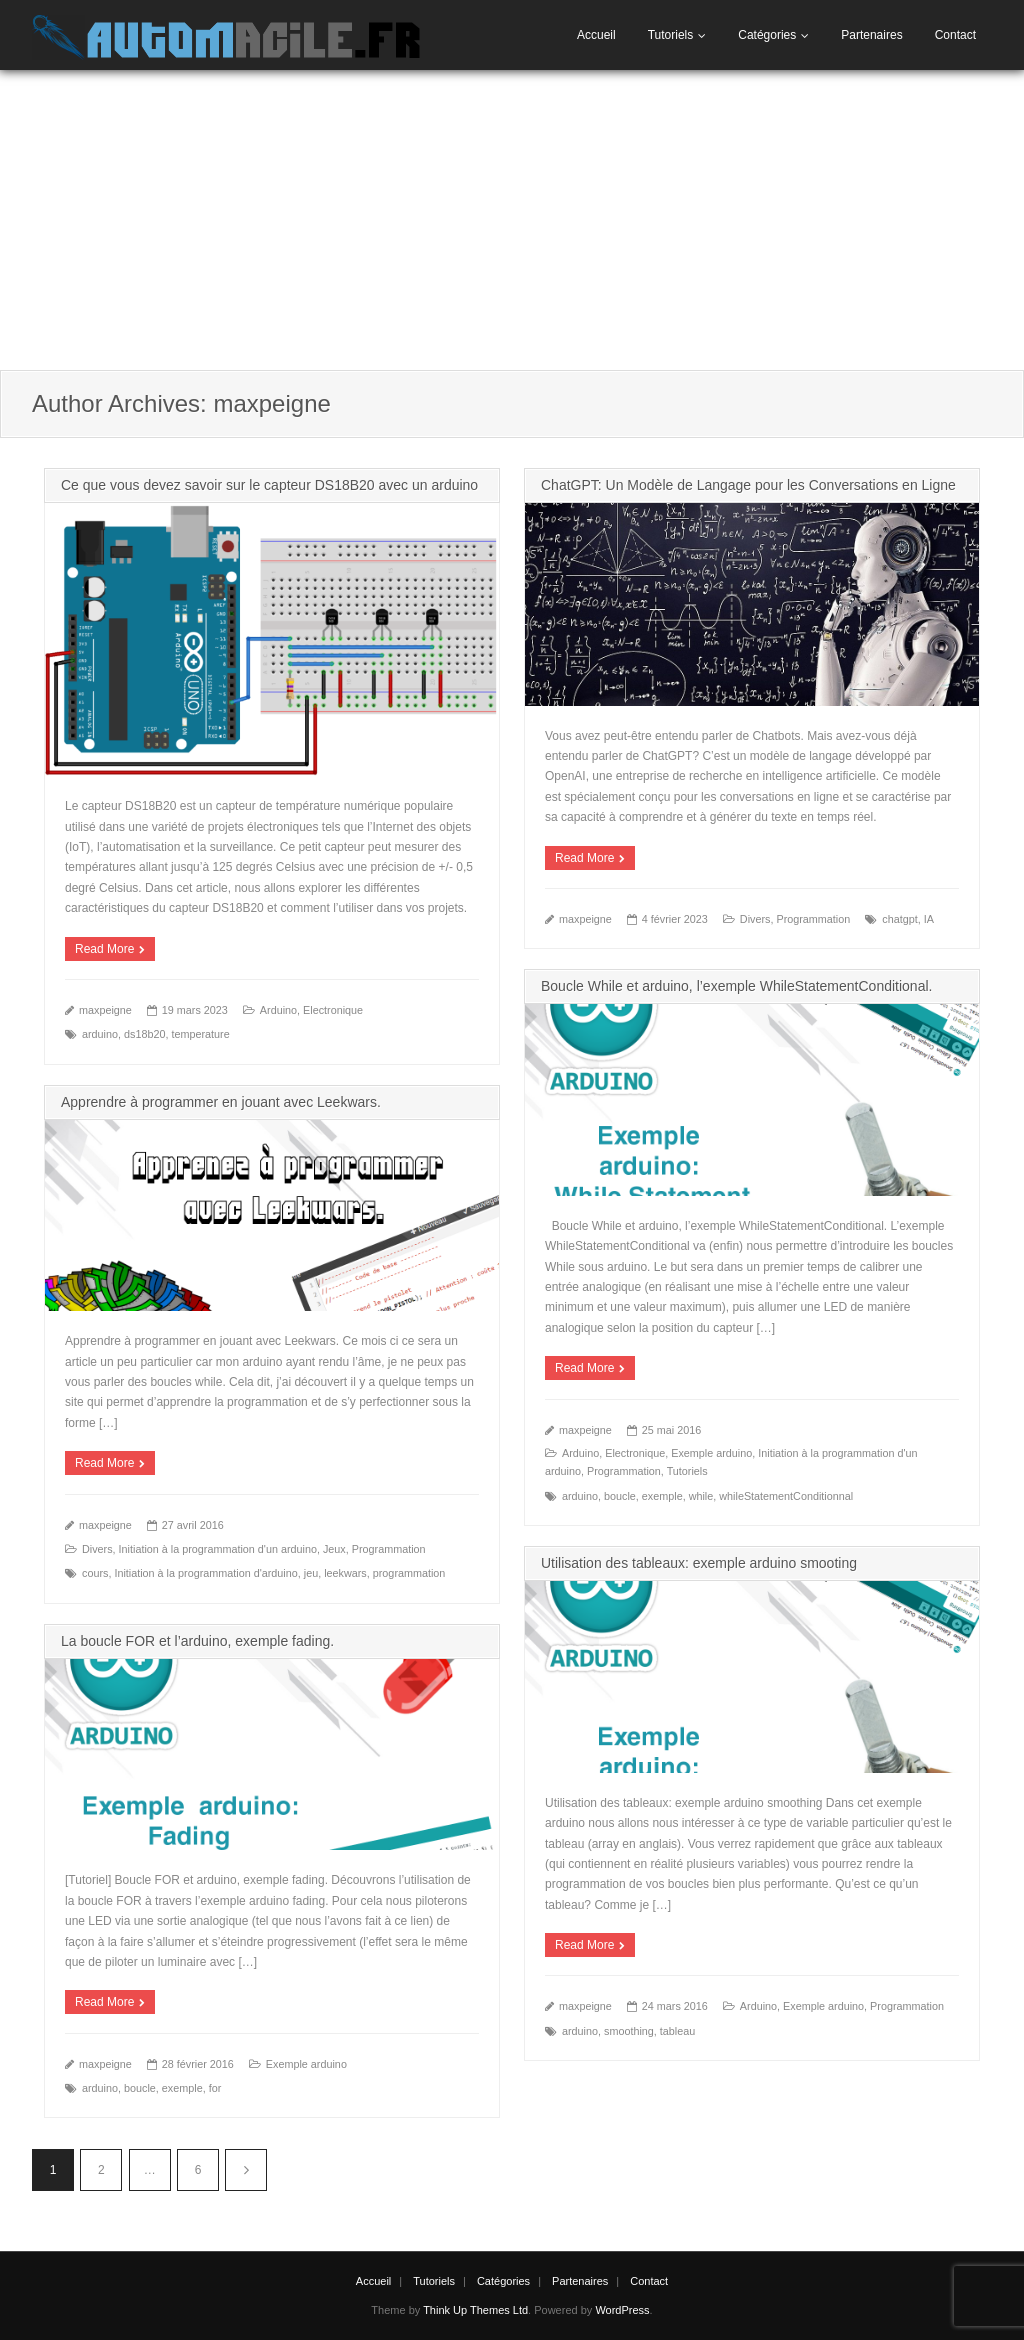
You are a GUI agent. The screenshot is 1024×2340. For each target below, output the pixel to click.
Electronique (333, 1010)
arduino (100, 1034)
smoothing (629, 2031)
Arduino (278, 1010)
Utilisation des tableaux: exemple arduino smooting (699, 1563)
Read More (104, 949)
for (215, 2088)
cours (95, 1573)
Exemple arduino (711, 1453)
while (701, 1496)
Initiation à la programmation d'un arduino (218, 1549)
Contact (955, 35)
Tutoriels (671, 35)
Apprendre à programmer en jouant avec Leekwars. (221, 1102)
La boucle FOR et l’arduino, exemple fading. (197, 1641)
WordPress (622, 2310)
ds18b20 (144, 1034)
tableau (677, 2031)
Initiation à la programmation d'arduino (205, 1573)
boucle (620, 1496)
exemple (662, 1496)
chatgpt (899, 919)
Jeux (334, 1549)
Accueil (596, 35)
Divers (755, 919)
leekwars (345, 1573)
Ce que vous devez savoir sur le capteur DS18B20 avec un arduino (269, 485)
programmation (409, 1573)
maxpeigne (105, 1010)
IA (929, 919)
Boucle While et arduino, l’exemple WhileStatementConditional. (736, 986)
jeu (311, 1573)
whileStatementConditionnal (786, 1496)
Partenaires (871, 35)
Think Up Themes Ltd (475, 2310)
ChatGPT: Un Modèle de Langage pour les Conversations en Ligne (748, 485)
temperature (200, 1034)
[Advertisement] (512, 220)
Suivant (246, 2170)
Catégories (767, 35)
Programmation (813, 919)
